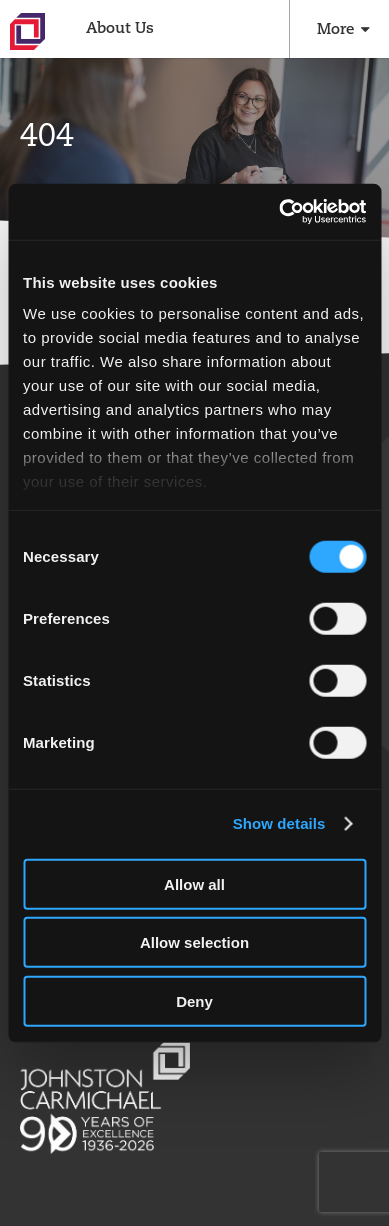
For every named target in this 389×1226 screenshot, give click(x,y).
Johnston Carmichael (27, 31)
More (335, 28)
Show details (279, 823)
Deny (194, 1000)
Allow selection (194, 942)
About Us (120, 27)
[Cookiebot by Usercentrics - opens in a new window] (279, 212)
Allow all (194, 883)
